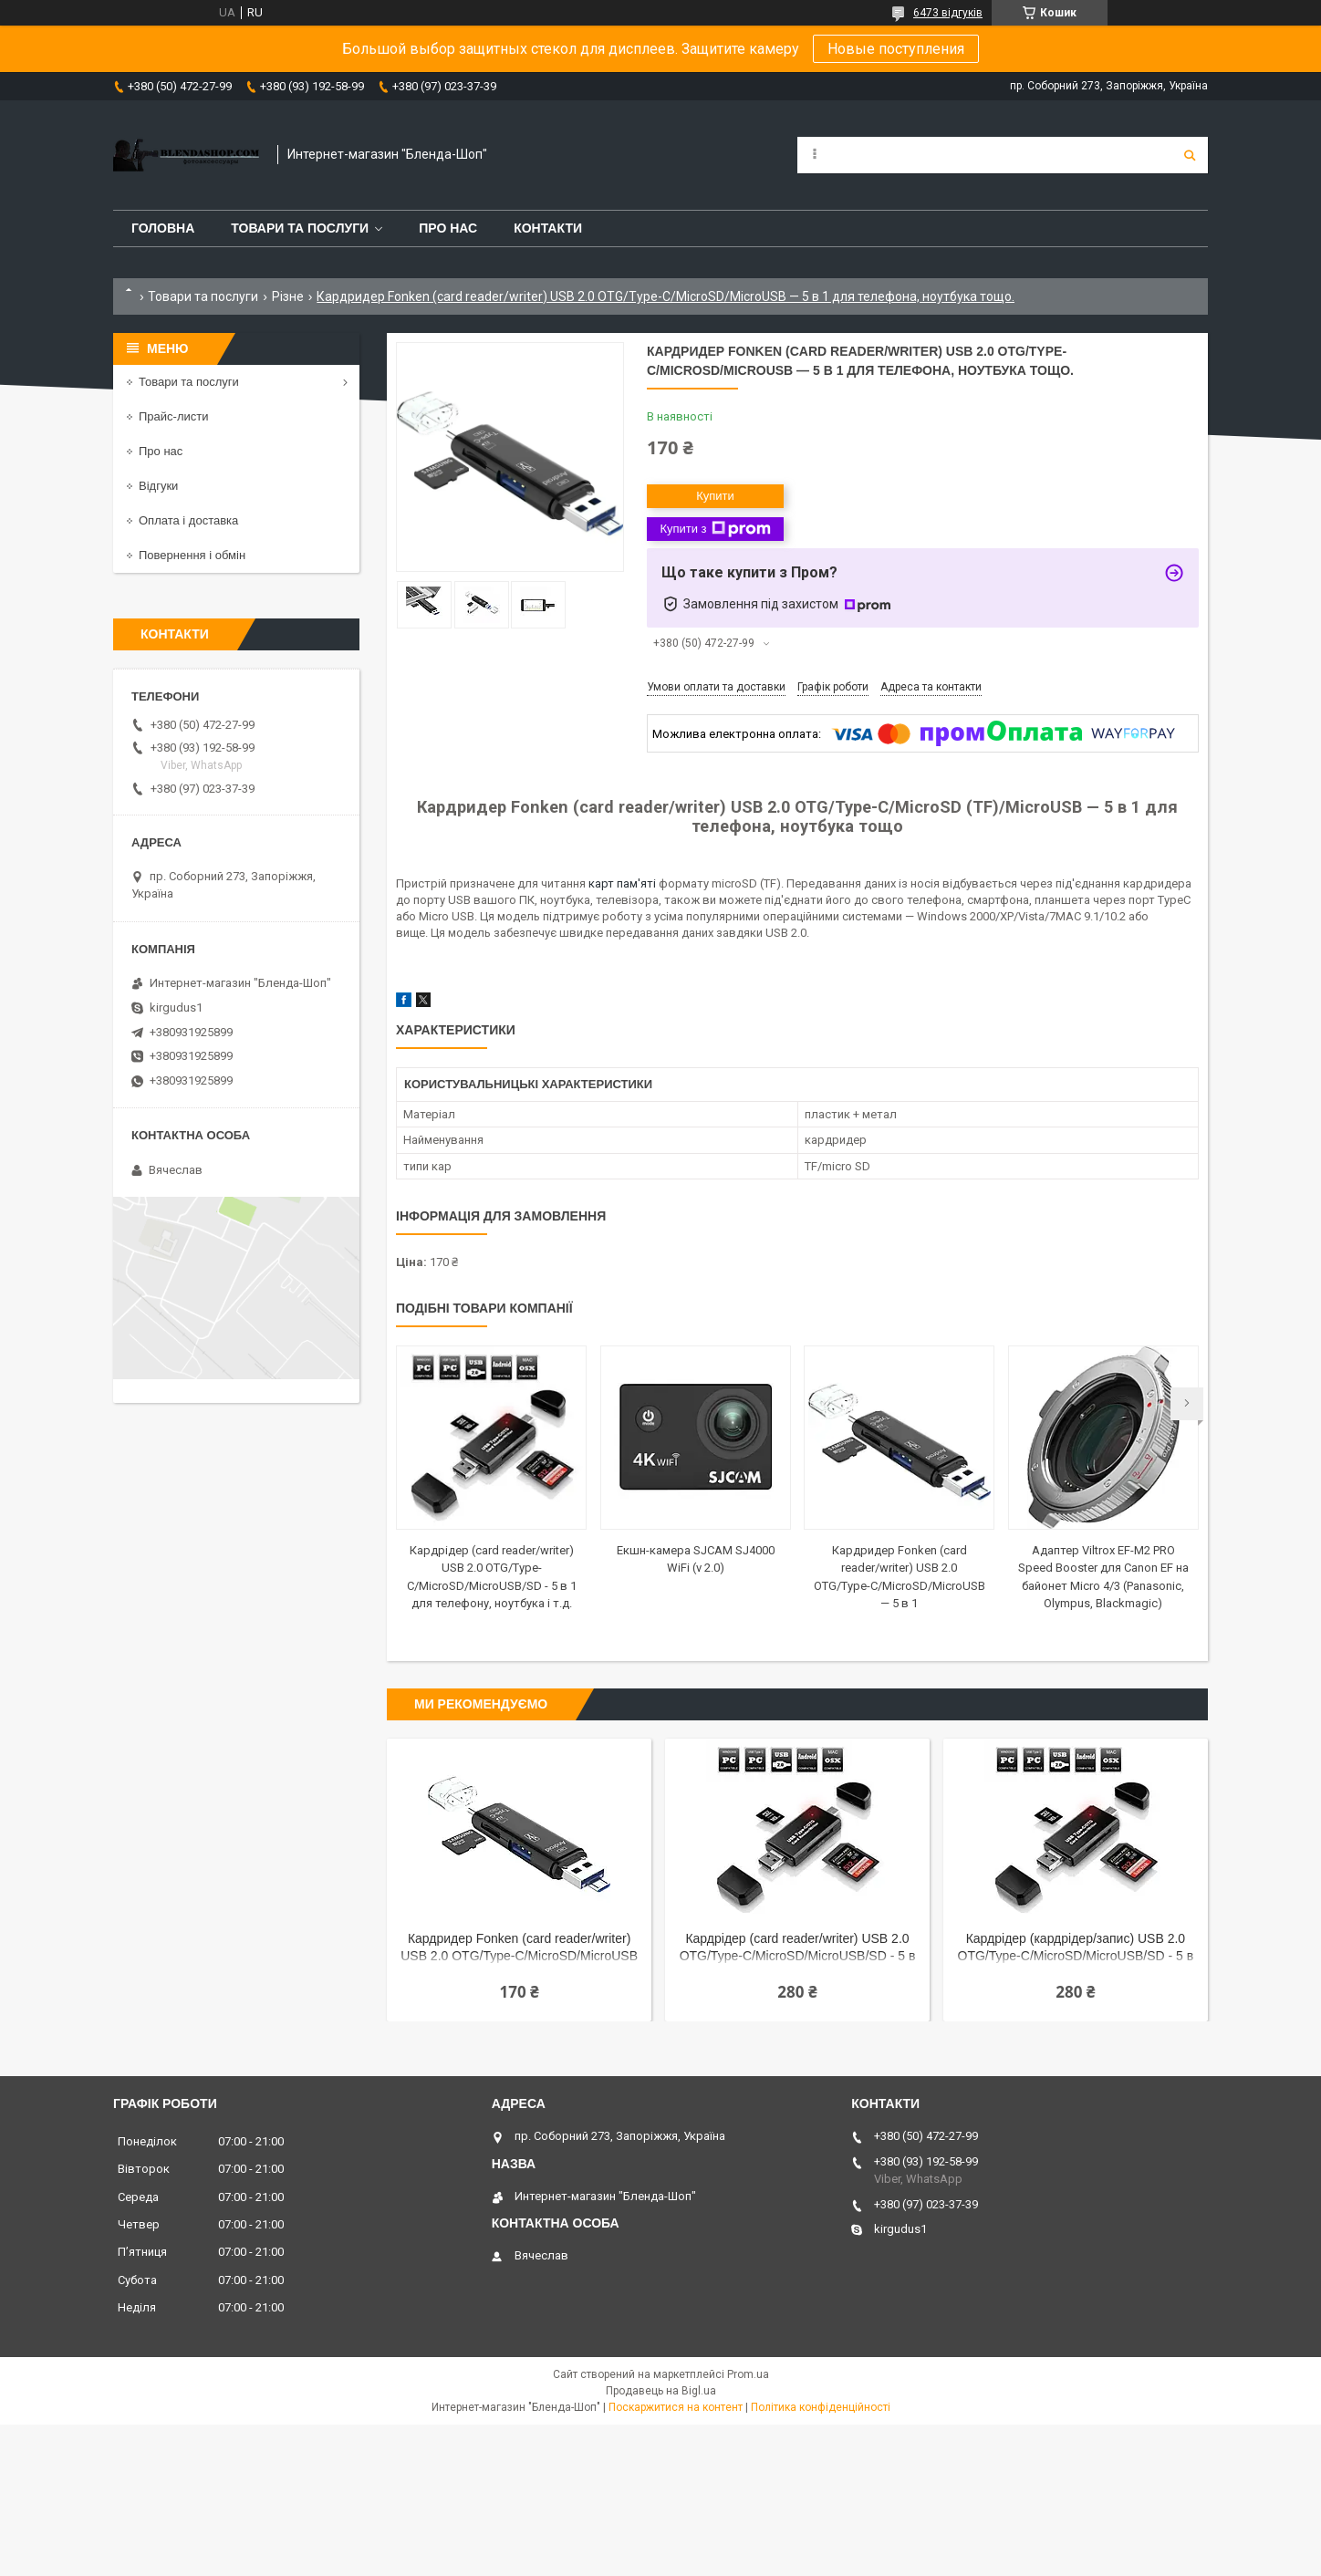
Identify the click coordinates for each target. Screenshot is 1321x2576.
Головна (162, 228)
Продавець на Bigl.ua (661, 2390)
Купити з (715, 529)
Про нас (448, 228)
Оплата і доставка (188, 520)
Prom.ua (748, 2374)
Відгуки (158, 486)
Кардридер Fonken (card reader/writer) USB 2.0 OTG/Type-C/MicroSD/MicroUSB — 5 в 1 (519, 1949)
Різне (288, 296)
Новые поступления (895, 48)
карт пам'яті (622, 883)
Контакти (548, 228)
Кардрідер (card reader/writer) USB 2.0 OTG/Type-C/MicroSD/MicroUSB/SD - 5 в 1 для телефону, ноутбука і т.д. (798, 1949)
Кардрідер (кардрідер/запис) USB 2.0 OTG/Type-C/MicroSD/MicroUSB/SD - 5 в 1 (1076, 1949)
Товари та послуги (300, 228)
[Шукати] (1189, 155)
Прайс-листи (173, 416)
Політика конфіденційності (820, 2407)
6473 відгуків (948, 12)
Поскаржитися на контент (675, 2407)
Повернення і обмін (192, 555)
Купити (715, 496)
